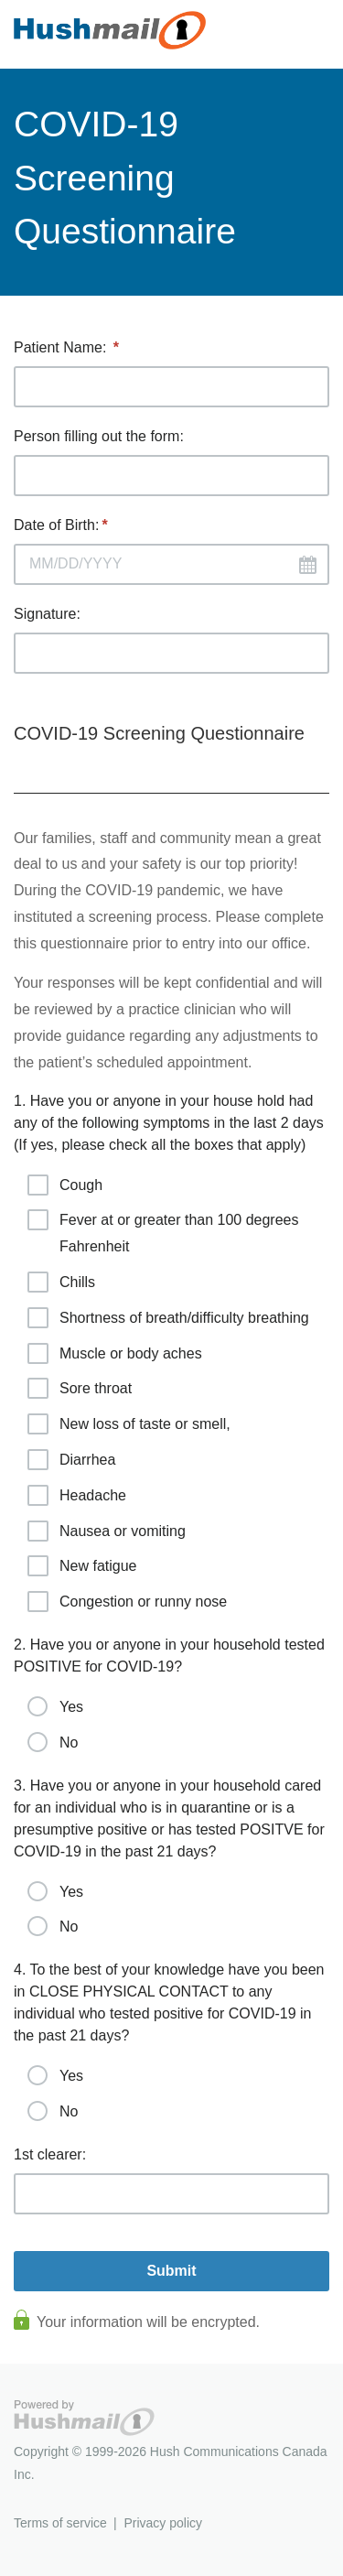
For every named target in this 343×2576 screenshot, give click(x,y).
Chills (61, 1282)
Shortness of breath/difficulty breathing (168, 1317)
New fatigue (82, 1565)
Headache (76, 1495)
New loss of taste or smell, (128, 1423)
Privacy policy (162, 2523)
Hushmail (84, 2418)
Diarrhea (71, 1459)
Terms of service (60, 2523)
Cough (64, 1185)
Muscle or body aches (114, 1353)
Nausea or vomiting (106, 1531)
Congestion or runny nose (127, 1601)
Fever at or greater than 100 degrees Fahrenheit (163, 1231)
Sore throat (79, 1388)
